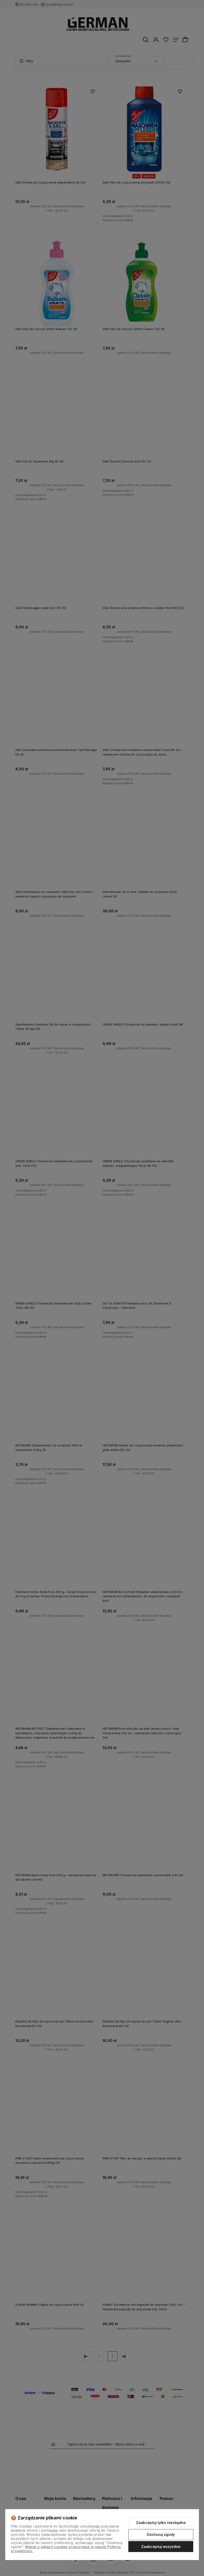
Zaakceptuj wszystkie (160, 2546)
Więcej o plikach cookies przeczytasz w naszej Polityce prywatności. (66, 2549)
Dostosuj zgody (161, 2534)
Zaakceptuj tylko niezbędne (161, 2522)
